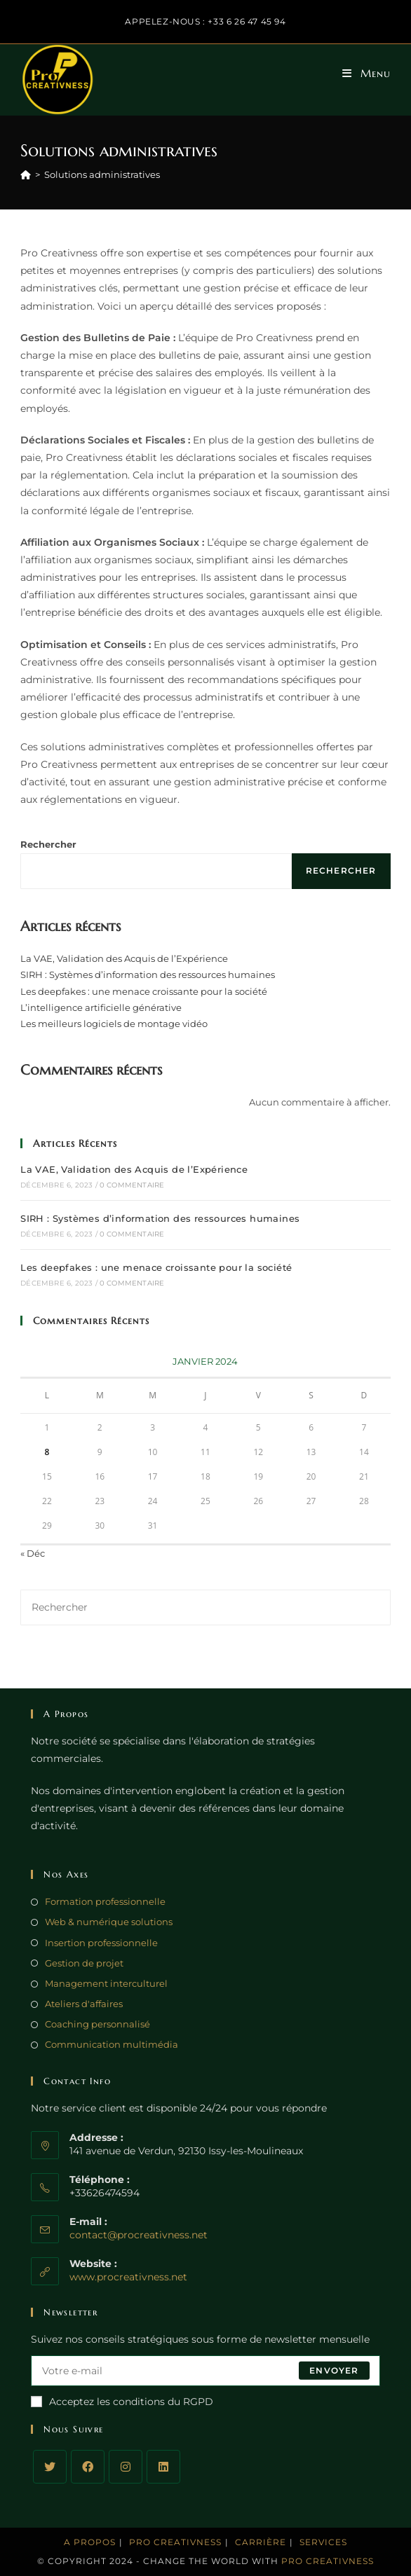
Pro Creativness (175, 2542)
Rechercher (48, 844)
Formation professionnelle (105, 1901)
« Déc (32, 1553)
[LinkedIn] (163, 2467)
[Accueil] (25, 174)
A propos (90, 2542)
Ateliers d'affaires (84, 2003)
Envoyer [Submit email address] (333, 2370)
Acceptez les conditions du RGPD (122, 2401)
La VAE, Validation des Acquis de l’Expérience (124, 958)
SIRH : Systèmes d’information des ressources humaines (147, 974)
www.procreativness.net (128, 2277)
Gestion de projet (84, 1963)
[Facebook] (88, 2467)
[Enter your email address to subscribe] (205, 2370)
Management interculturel (106, 1983)
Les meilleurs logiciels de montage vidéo (114, 1023)
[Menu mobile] (366, 73)
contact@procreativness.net (138, 2235)
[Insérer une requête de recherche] (205, 1607)
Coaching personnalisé (97, 2024)
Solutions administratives (102, 174)
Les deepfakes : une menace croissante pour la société (143, 991)
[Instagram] (125, 2467)
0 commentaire (132, 1185)
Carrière (260, 2542)
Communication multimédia (111, 2044)
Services (323, 2542)
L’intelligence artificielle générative (101, 1007)
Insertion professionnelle (101, 1942)
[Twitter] (50, 2467)
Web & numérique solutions (109, 1921)
